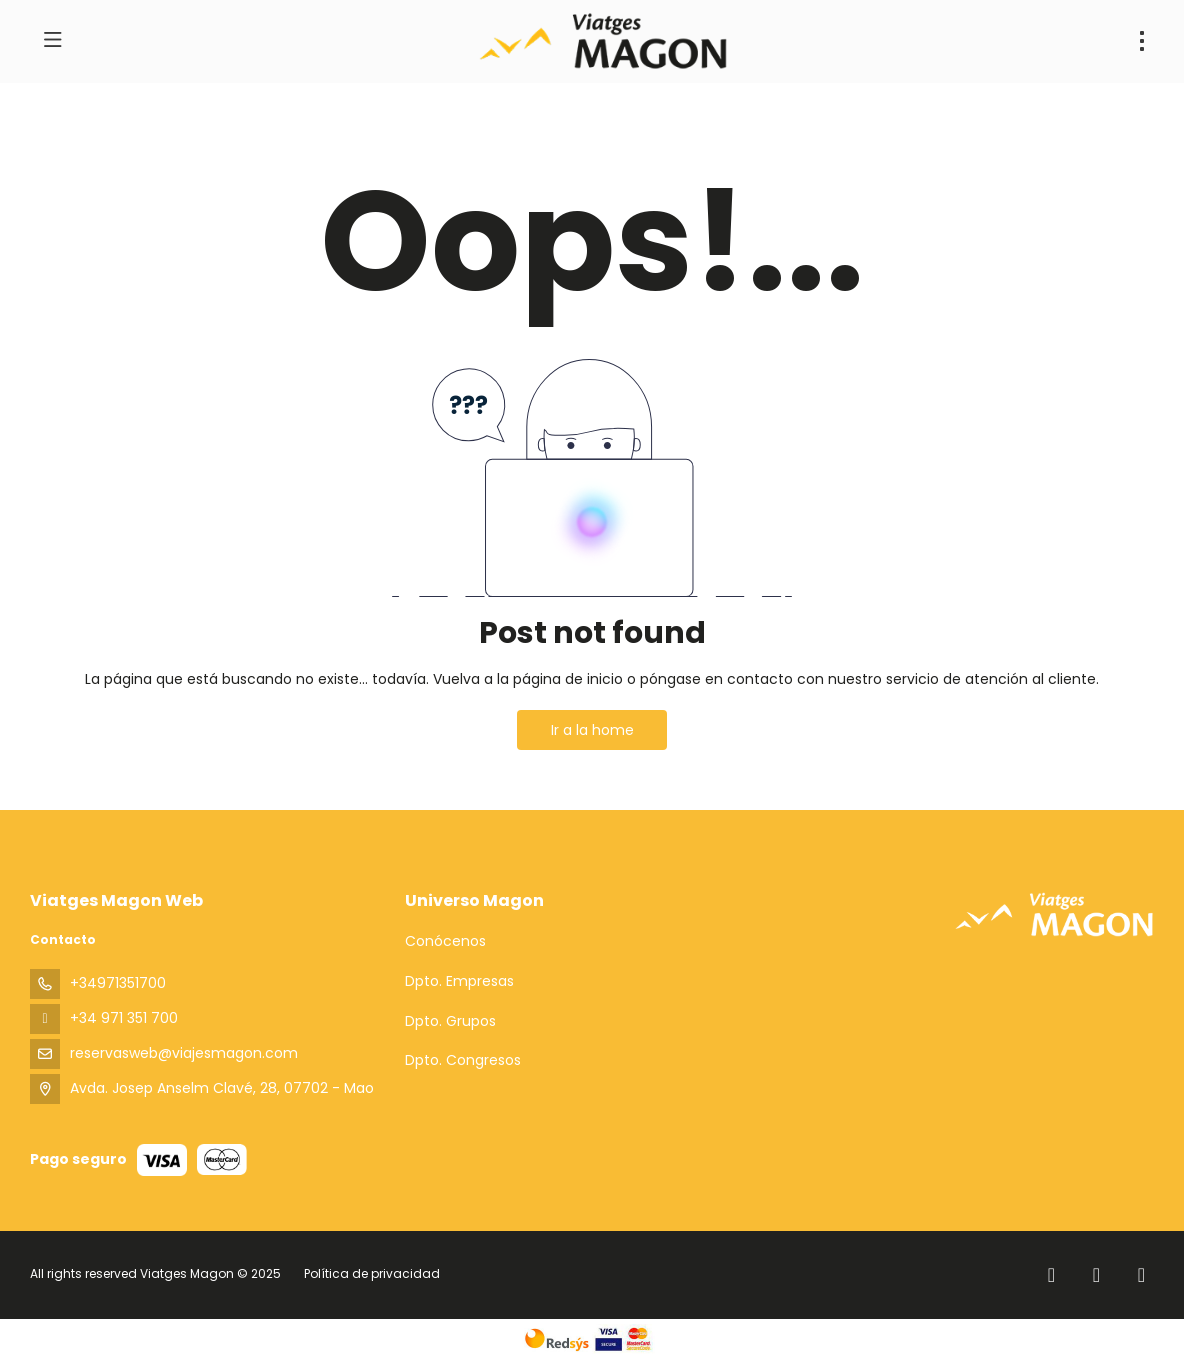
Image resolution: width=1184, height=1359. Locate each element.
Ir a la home (592, 730)
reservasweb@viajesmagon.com (184, 1053)
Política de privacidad (372, 1273)
